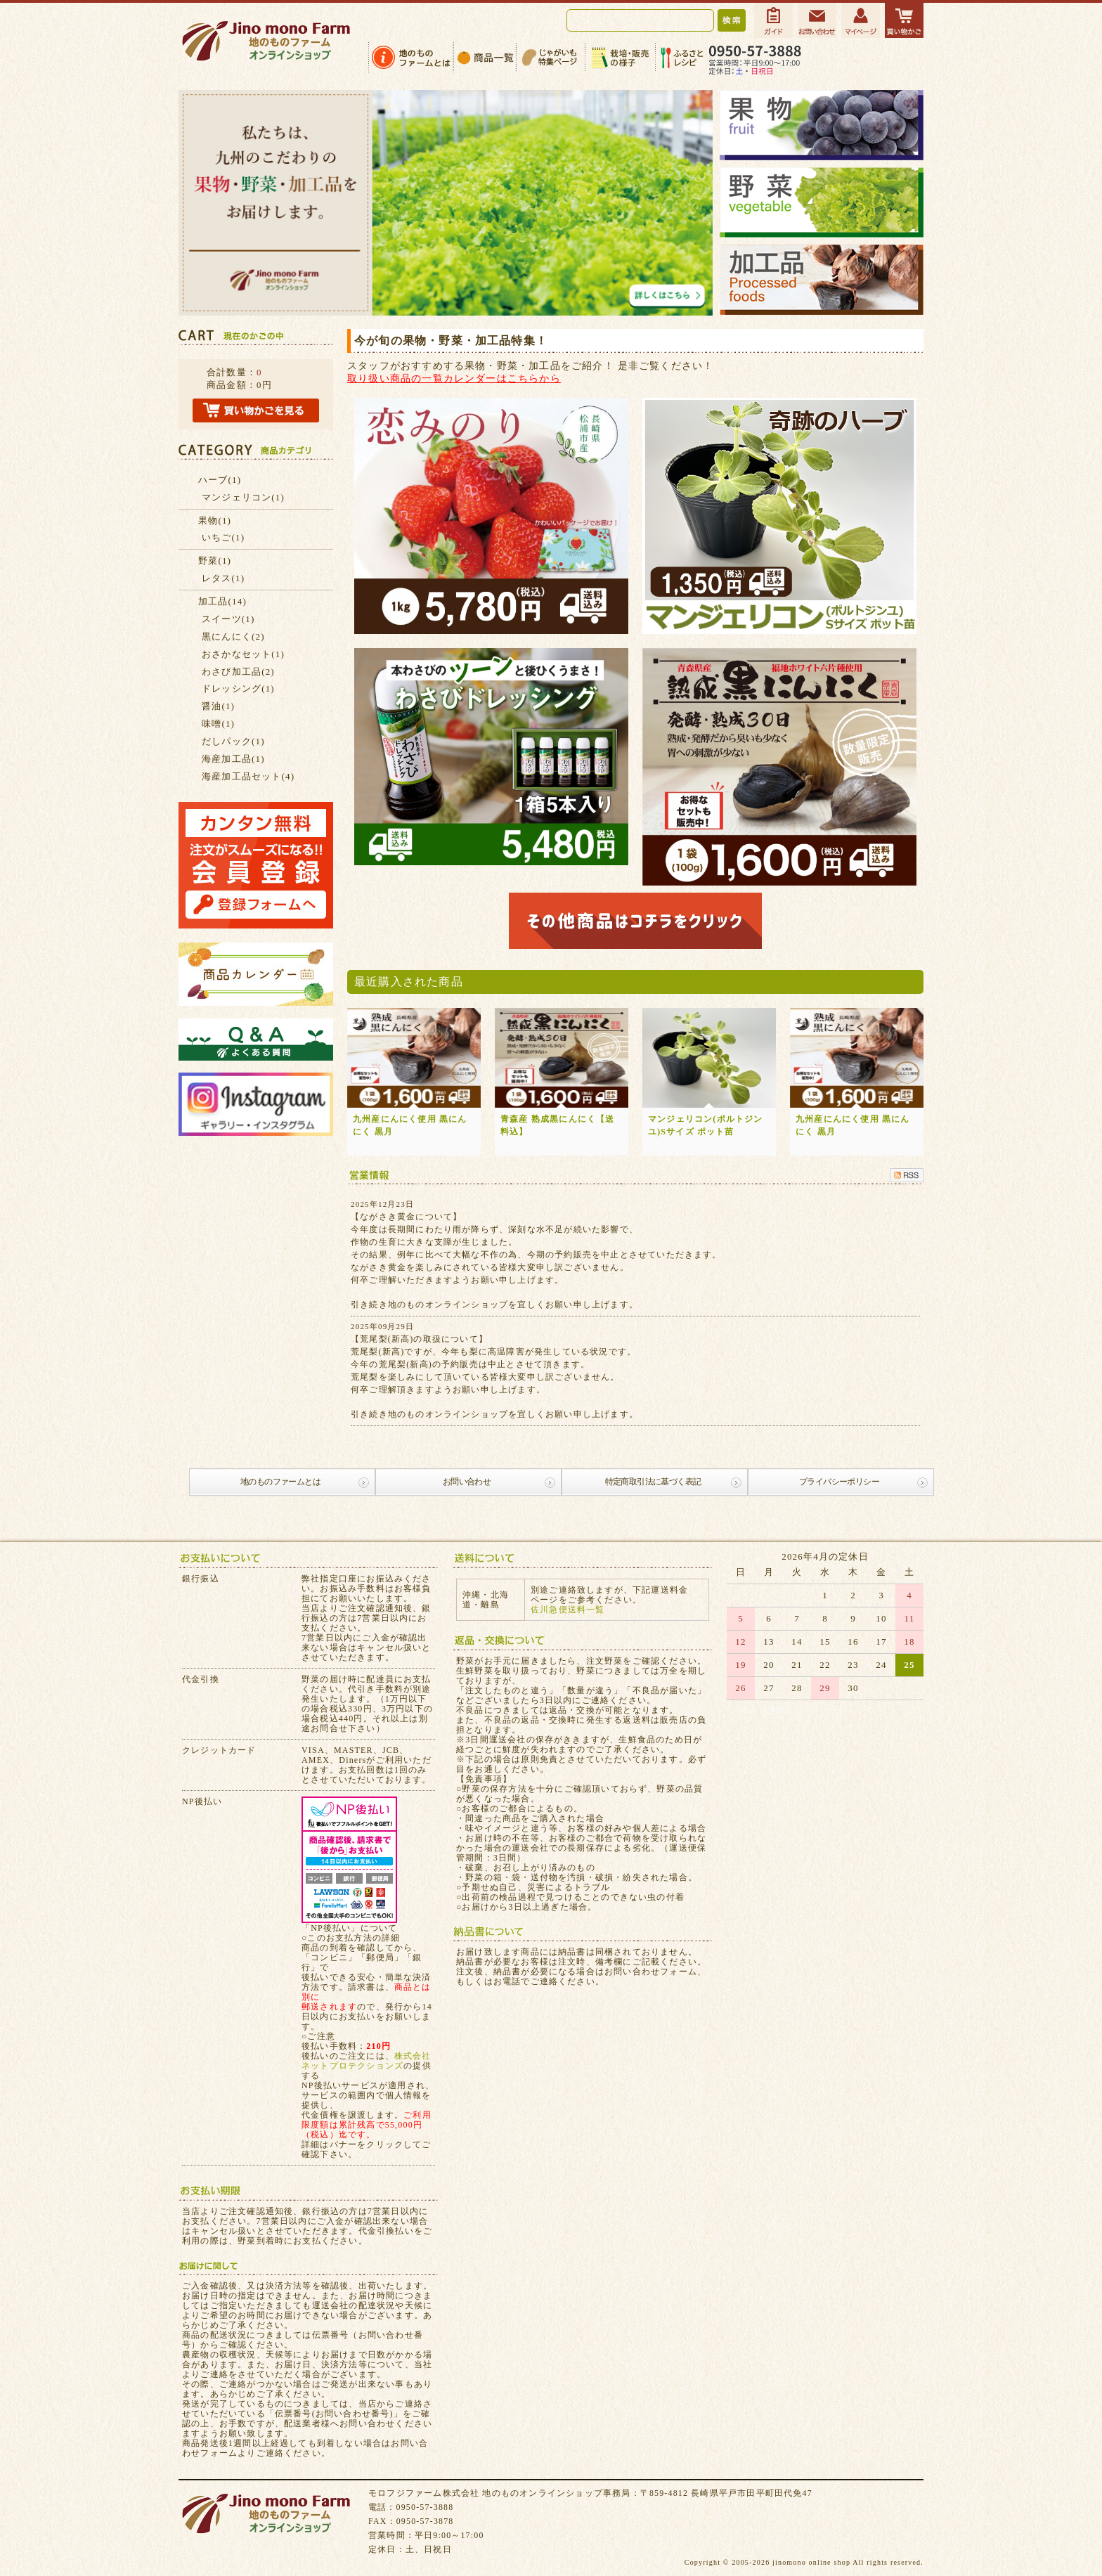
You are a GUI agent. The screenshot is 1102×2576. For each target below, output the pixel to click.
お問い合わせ (467, 1482)
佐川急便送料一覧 (568, 1609)
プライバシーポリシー (839, 1482)
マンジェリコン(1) (243, 497)
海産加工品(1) (233, 758)
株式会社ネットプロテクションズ (367, 2061)
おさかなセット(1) (243, 654)
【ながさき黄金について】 (406, 1217)
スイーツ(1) (228, 619)
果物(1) (214, 520)
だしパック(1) (233, 741)
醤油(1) (218, 706)
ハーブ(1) (219, 479)
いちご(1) (223, 537)
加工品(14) (222, 601)
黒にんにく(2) (233, 636)
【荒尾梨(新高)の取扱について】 (419, 1339)
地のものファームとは (280, 1482)
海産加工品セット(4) (248, 776)
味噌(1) (218, 723)
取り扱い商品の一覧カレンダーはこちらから (454, 378)
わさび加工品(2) (238, 671)
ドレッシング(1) (238, 688)
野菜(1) (214, 560)
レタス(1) (223, 578)
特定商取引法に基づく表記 (653, 1482)
